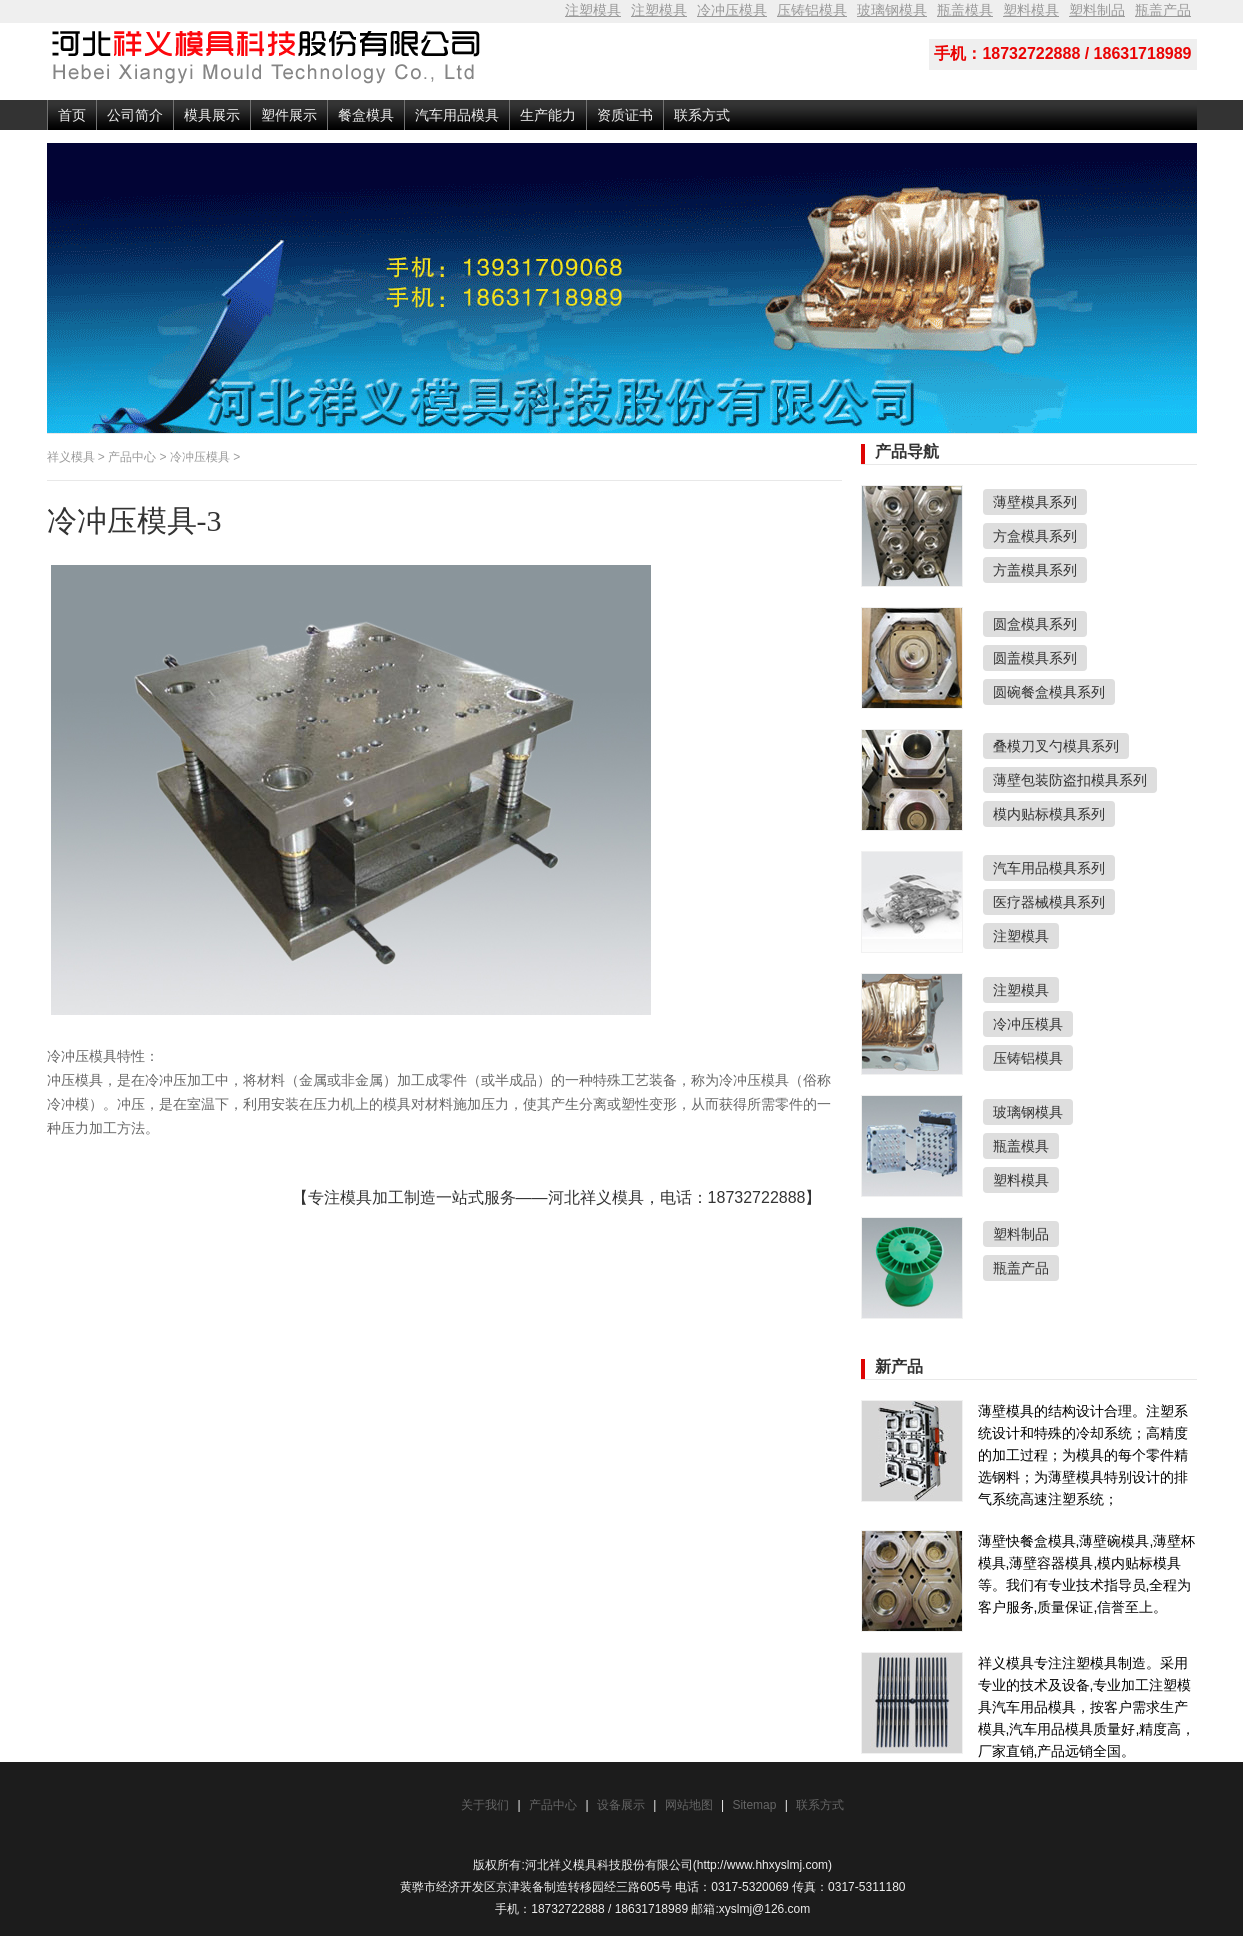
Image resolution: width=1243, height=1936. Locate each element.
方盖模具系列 (1035, 570)
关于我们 (485, 1805)
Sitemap (755, 1805)
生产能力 (548, 115)
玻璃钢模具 (892, 10)
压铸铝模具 (812, 10)
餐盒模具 (366, 115)
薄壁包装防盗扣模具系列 (1070, 780)
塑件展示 (289, 115)
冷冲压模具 (732, 10)
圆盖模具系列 (1035, 658)
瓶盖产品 (1163, 10)
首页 (72, 115)
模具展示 (212, 115)
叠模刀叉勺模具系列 (1056, 746)
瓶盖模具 (965, 10)
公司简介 (135, 115)
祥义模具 (71, 457)
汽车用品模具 (457, 115)
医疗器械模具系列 (1049, 902)
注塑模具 (593, 10)
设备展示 (621, 1805)
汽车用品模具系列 (1049, 868)
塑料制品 (1097, 10)
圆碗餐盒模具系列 (1049, 692)
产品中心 (132, 457)
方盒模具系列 (1035, 536)
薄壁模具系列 (1035, 502)
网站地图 (689, 1805)
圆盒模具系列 (1035, 624)
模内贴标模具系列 (1049, 814)
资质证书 (625, 115)
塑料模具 (1031, 10)
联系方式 (702, 115)
